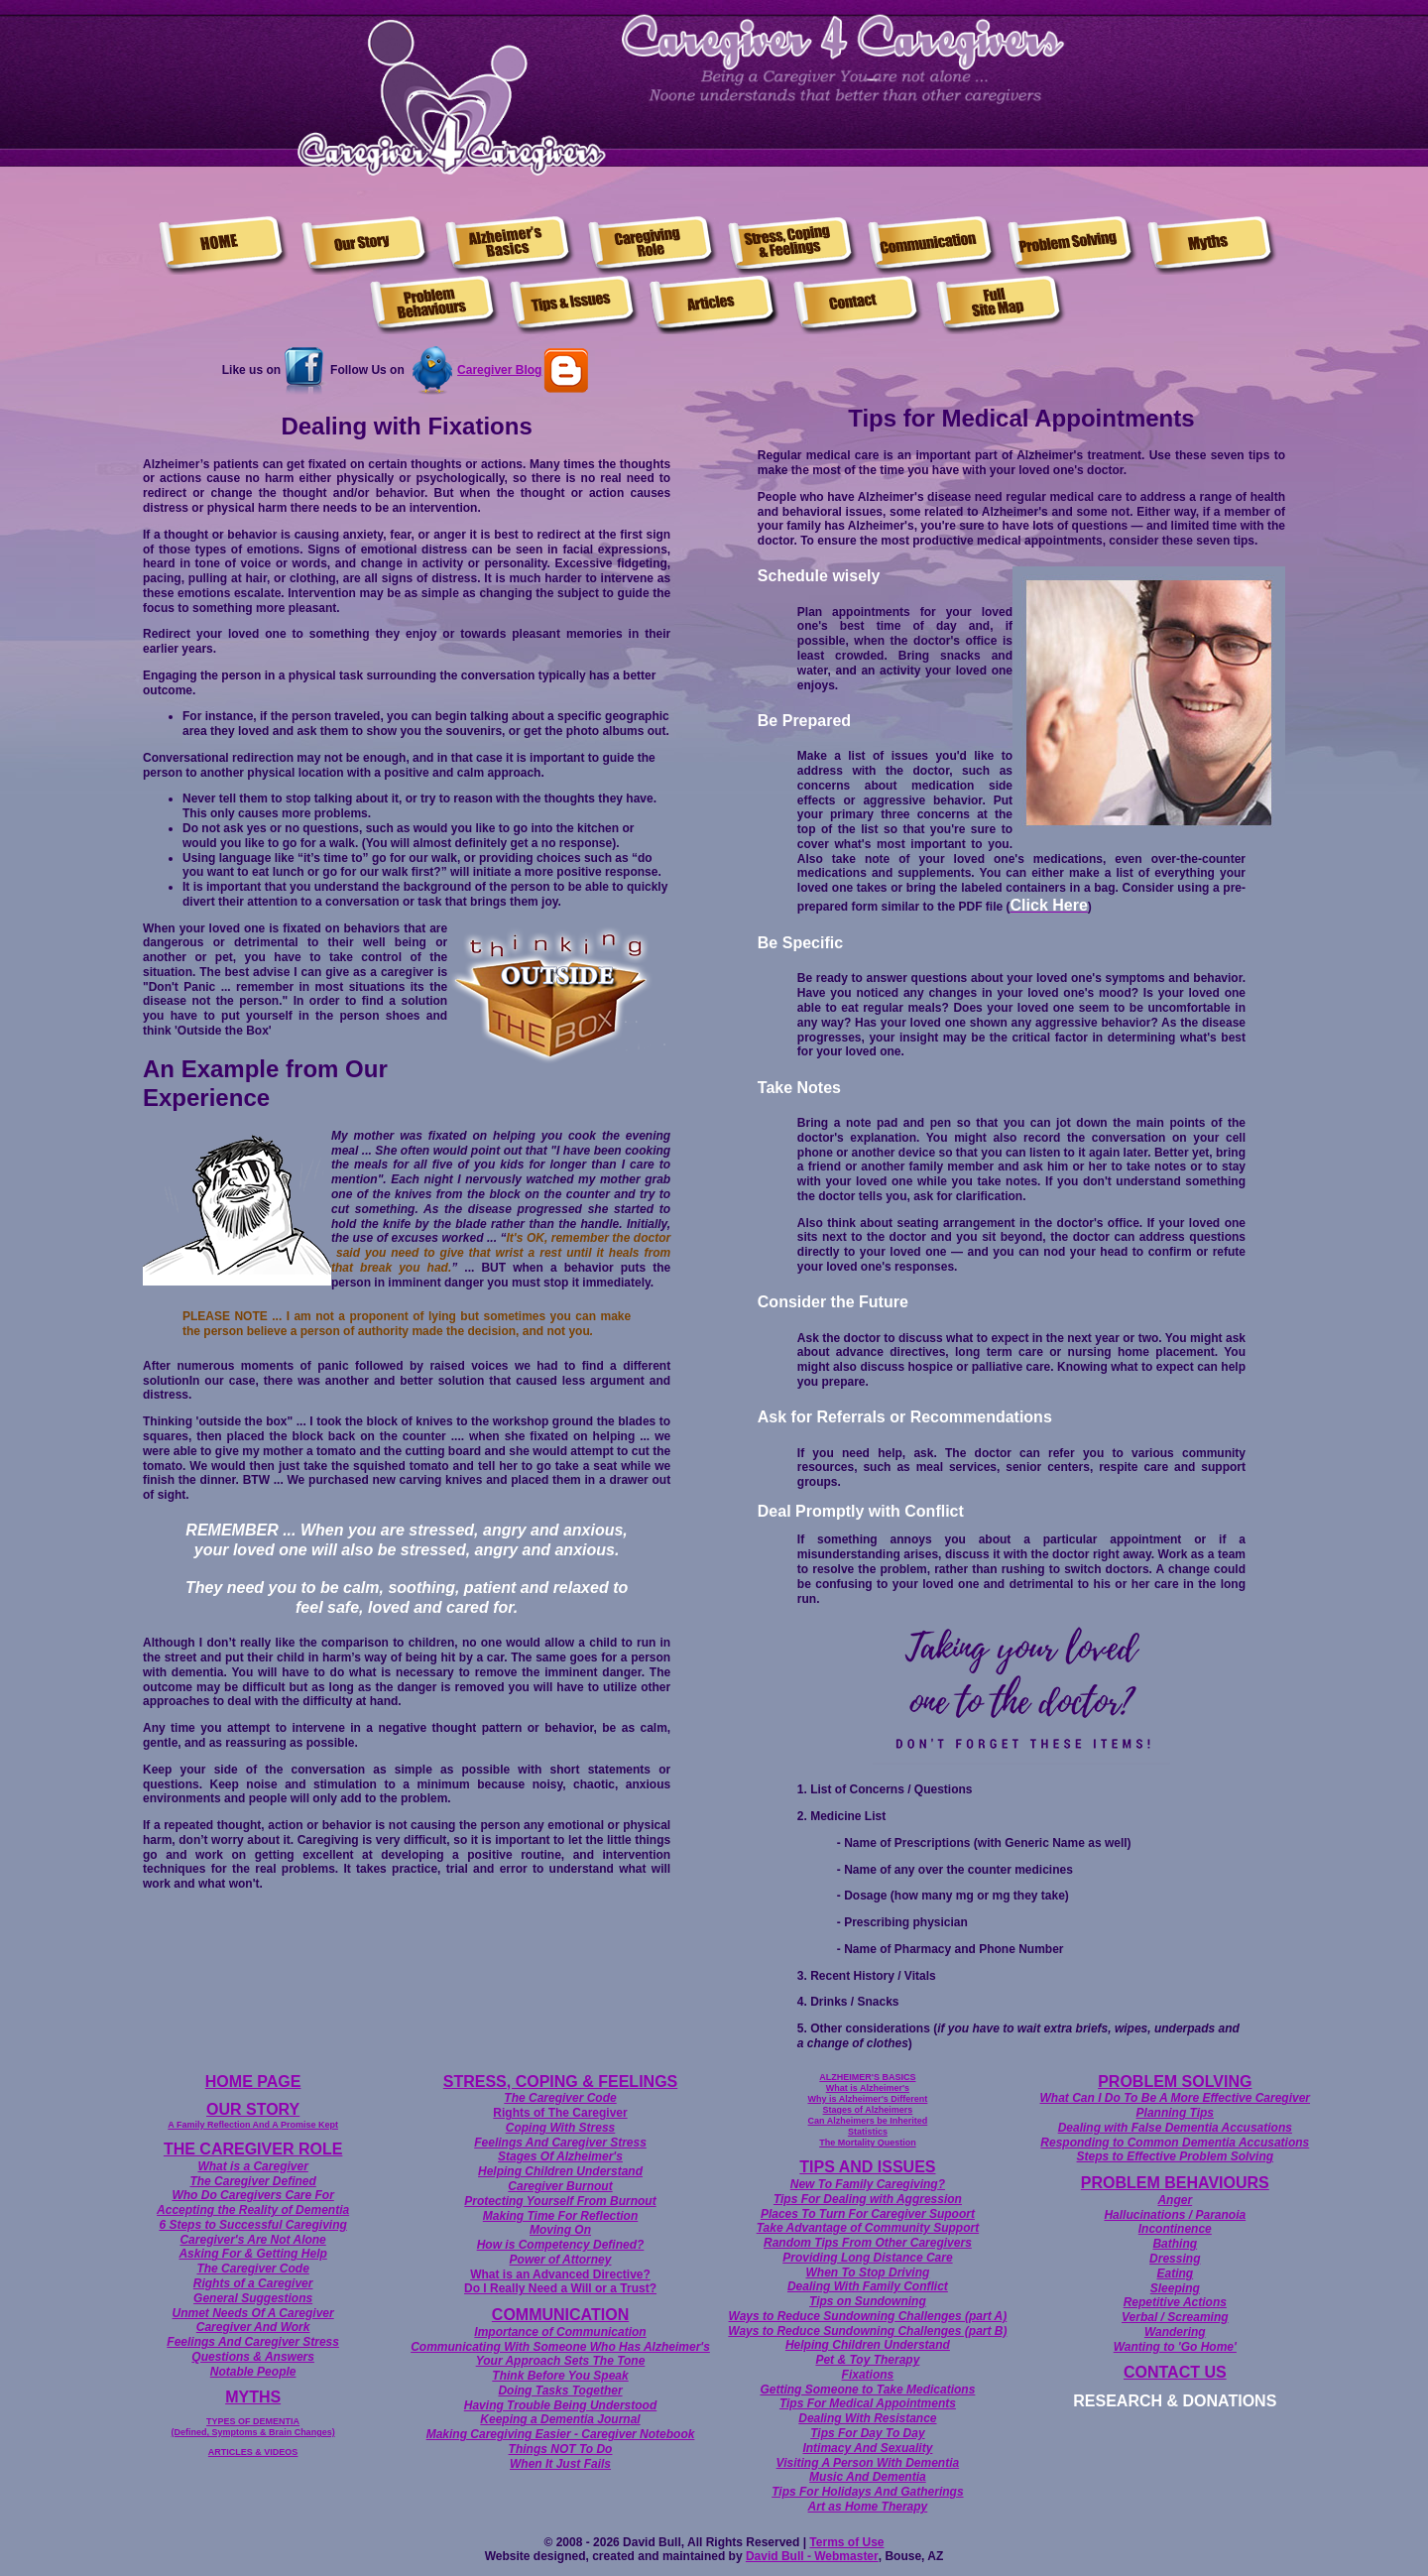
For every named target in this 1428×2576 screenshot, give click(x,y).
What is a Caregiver (252, 2166)
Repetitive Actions (1175, 2302)
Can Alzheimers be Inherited (868, 2121)
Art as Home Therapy (868, 2507)
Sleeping (1175, 2288)
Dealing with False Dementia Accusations (1175, 2128)
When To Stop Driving (867, 2272)
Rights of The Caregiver (560, 2113)
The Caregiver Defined (252, 2181)
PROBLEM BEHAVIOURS (1175, 2182)
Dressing (1174, 2259)
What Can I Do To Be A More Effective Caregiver (1175, 2098)
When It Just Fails (560, 2464)
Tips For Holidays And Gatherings (867, 2492)
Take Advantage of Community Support (868, 2228)
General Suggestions (252, 2298)
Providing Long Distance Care (867, 2258)
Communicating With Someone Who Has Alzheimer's (560, 2347)
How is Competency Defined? (561, 2245)
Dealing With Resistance (867, 2418)
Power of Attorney (561, 2260)
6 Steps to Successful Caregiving (252, 2225)
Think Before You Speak (560, 2376)
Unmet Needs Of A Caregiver (253, 2313)
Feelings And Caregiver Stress (253, 2342)
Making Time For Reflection (560, 2216)
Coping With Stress (561, 2128)
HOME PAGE (253, 2081)
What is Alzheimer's (867, 2088)
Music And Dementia (867, 2477)
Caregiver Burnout (560, 2186)
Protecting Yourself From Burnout (559, 2201)
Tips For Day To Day (867, 2433)
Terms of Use (846, 2542)
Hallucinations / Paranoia (1175, 2215)
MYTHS (253, 2397)
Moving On (560, 2230)
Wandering (1175, 2332)
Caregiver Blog (499, 370)
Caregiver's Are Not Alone (252, 2240)
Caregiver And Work (253, 2327)
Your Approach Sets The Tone (561, 2361)
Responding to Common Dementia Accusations (1174, 2142)
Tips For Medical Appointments (867, 2403)
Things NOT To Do (561, 2449)
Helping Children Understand (560, 2171)
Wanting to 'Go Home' (1175, 2347)
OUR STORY (252, 2109)
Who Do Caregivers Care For (252, 2195)
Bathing (1174, 2244)
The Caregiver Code (252, 2268)
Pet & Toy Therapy (867, 2360)
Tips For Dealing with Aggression (868, 2199)
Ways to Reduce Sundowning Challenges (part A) (868, 2316)
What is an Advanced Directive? (560, 2274)
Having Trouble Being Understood (560, 2405)
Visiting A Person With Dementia (868, 2463)
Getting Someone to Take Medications (867, 2389)
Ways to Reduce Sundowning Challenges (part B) (867, 2331)
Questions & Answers (252, 2357)
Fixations (868, 2375)
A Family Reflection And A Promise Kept (253, 2125)
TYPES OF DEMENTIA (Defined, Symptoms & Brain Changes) (253, 2426)
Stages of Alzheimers (868, 2110)
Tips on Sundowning (867, 2301)
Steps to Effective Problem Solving (1175, 2156)
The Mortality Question (867, 2142)
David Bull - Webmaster (812, 2556)
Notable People (253, 2372)
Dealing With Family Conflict (867, 2286)
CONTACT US (1175, 2372)
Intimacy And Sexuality (867, 2448)
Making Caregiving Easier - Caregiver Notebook (560, 2434)
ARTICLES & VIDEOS (253, 2452)
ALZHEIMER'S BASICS (867, 2077)
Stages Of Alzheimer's (560, 2156)
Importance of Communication (560, 2332)
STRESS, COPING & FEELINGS (560, 2081)
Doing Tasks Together (560, 2390)
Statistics (868, 2132)
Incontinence (1175, 2229)
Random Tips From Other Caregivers (868, 2243)
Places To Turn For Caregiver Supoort (868, 2214)
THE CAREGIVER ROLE (253, 2149)
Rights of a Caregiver (253, 2283)
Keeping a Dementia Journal (560, 2419)
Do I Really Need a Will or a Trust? (560, 2288)
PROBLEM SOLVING (1174, 2081)
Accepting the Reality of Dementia (253, 2210)
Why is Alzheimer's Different (867, 2099)
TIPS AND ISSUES (867, 2166)
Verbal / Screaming (1175, 2317)
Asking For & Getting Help (252, 2254)
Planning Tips (1175, 2113)
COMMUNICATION (560, 2314)
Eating (1174, 2273)
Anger (1174, 2200)
